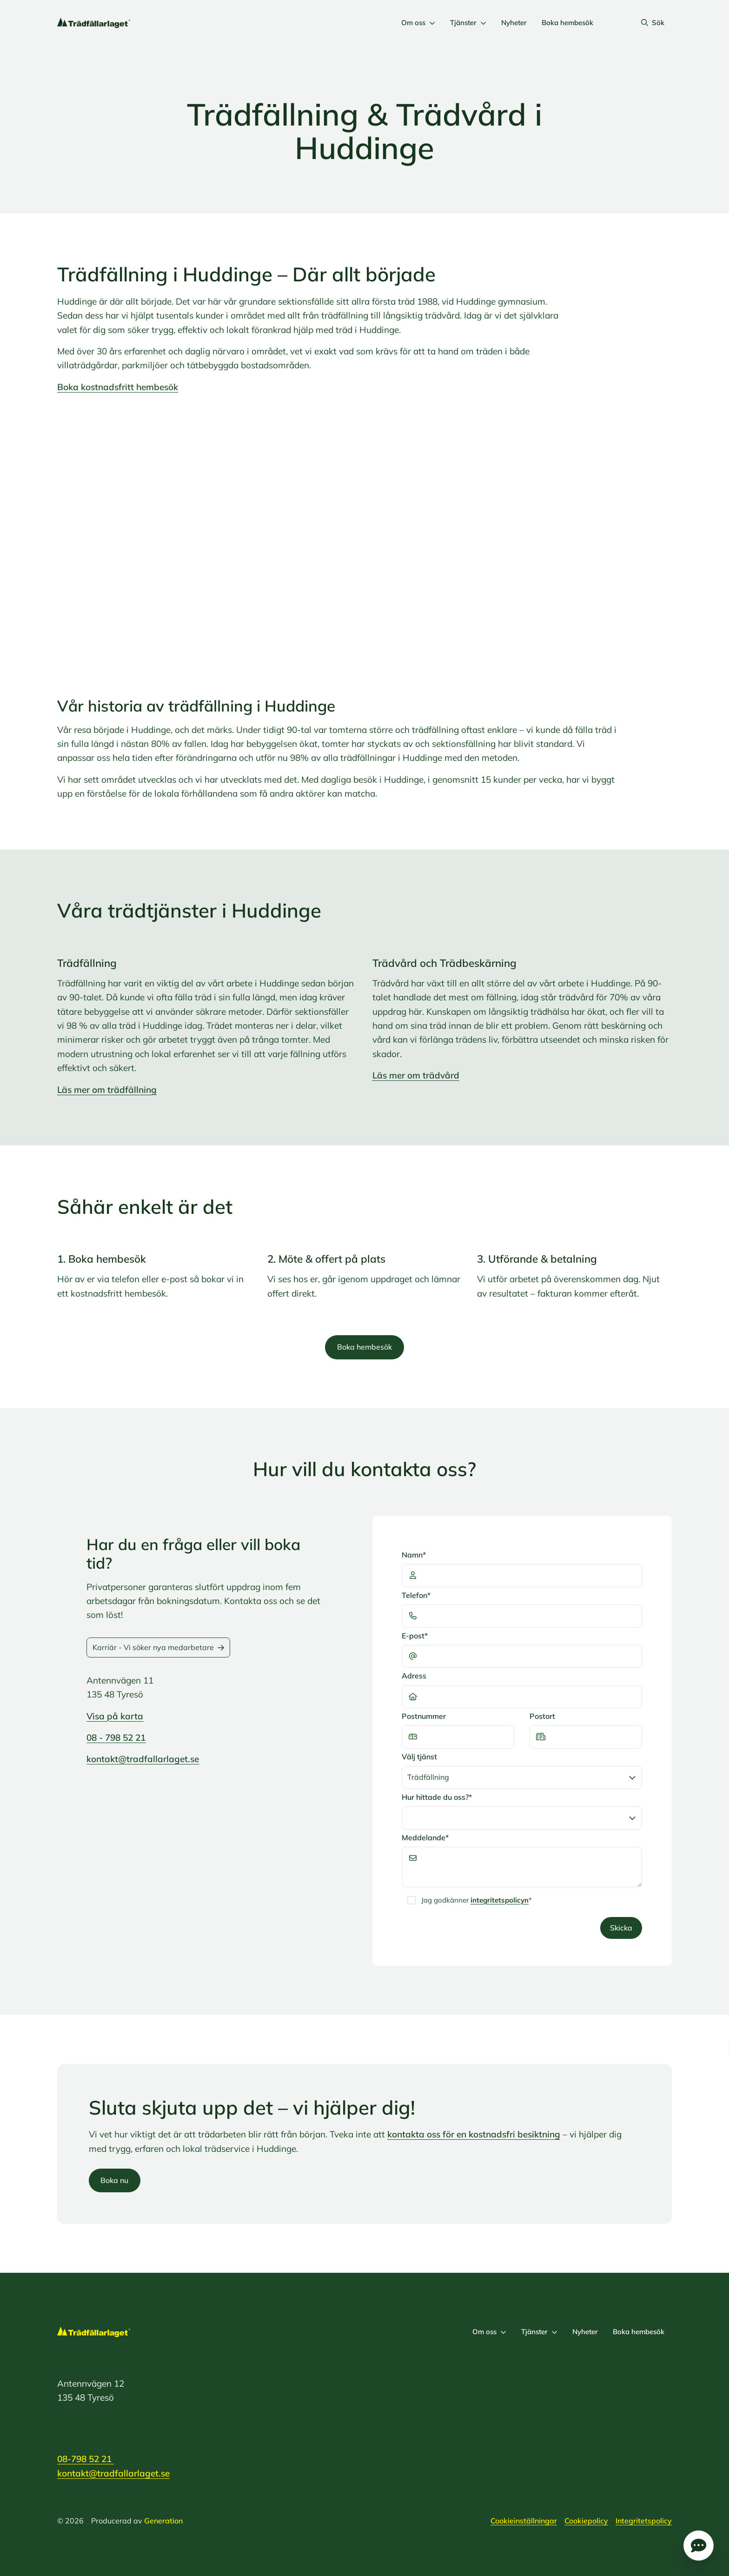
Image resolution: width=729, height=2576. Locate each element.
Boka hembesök (567, 22)
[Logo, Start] (94, 22)
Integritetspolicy (644, 2520)
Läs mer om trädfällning (107, 1089)
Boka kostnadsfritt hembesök (117, 387)
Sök (652, 22)
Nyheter (514, 22)
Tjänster (468, 22)
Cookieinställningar (523, 2520)
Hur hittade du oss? (437, 1797)
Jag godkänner (476, 1900)
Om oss (418, 22)
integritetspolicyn (500, 1900)
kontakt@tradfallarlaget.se (142, 1758)
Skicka (621, 1927)
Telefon (416, 1595)
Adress (414, 1675)
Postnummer (424, 1716)
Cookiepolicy (586, 2520)
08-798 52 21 (85, 2458)
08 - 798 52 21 (116, 1737)
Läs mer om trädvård (415, 1075)
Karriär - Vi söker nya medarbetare (158, 1647)
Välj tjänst (419, 1756)
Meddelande (425, 1837)
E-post (415, 1635)
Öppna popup (698, 2545)
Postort (542, 1716)
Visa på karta (114, 1716)
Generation (163, 2520)
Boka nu (114, 2180)
